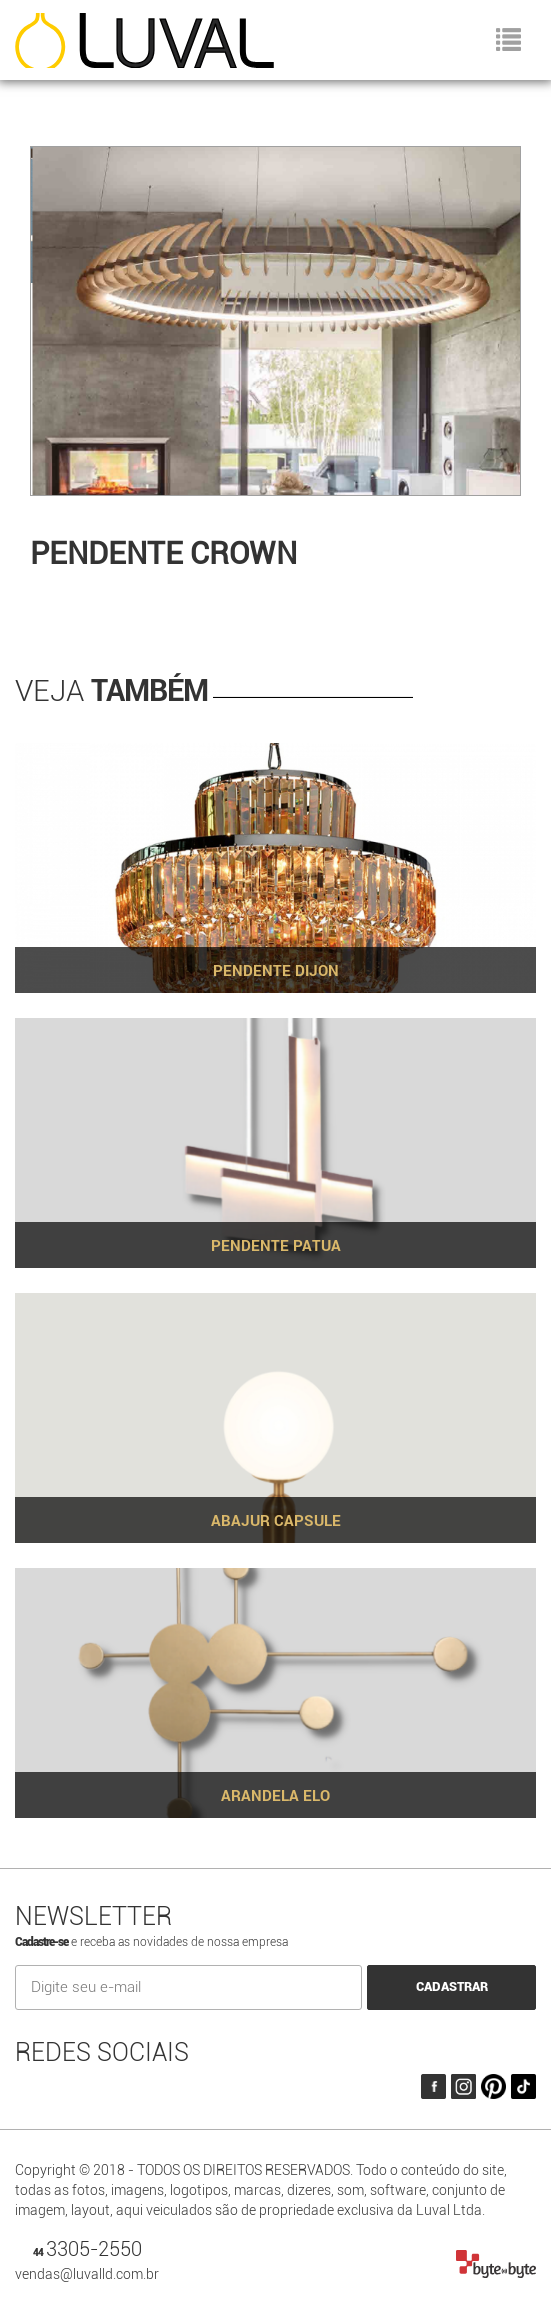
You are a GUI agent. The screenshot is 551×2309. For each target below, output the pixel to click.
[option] (275, 328)
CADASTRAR (452, 1986)
